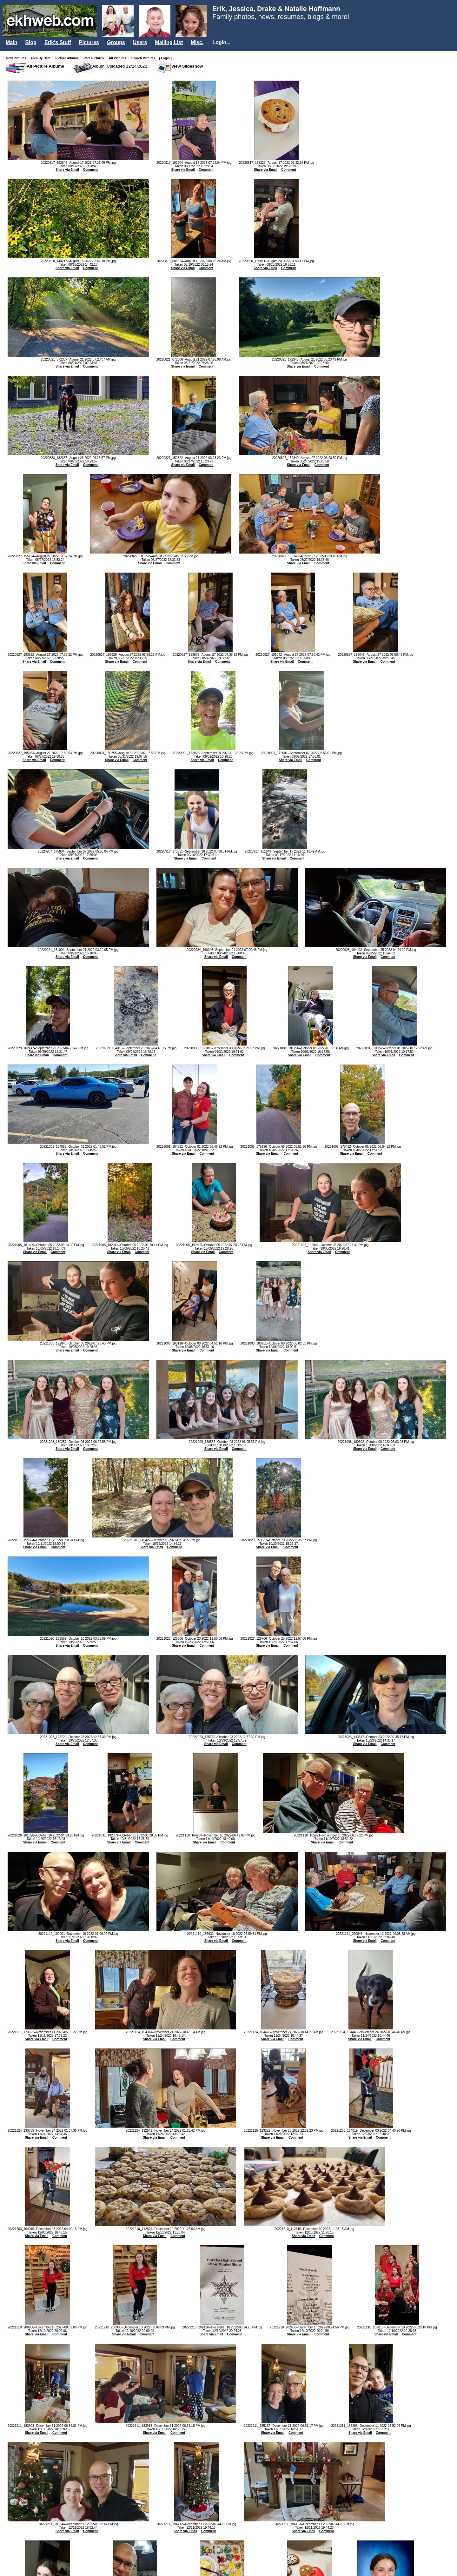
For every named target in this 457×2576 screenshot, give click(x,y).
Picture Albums (68, 58)
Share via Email (67, 169)
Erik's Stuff (57, 42)
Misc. (197, 42)
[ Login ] (165, 58)
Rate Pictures (94, 58)
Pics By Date (42, 58)
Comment (90, 169)
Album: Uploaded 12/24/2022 (119, 66)
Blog (30, 42)
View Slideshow (187, 66)
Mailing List (169, 42)
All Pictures (119, 58)
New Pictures (17, 58)
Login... (221, 42)
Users (140, 42)
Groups (116, 42)
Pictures (89, 42)
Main (11, 42)
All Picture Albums (45, 66)
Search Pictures (144, 58)
